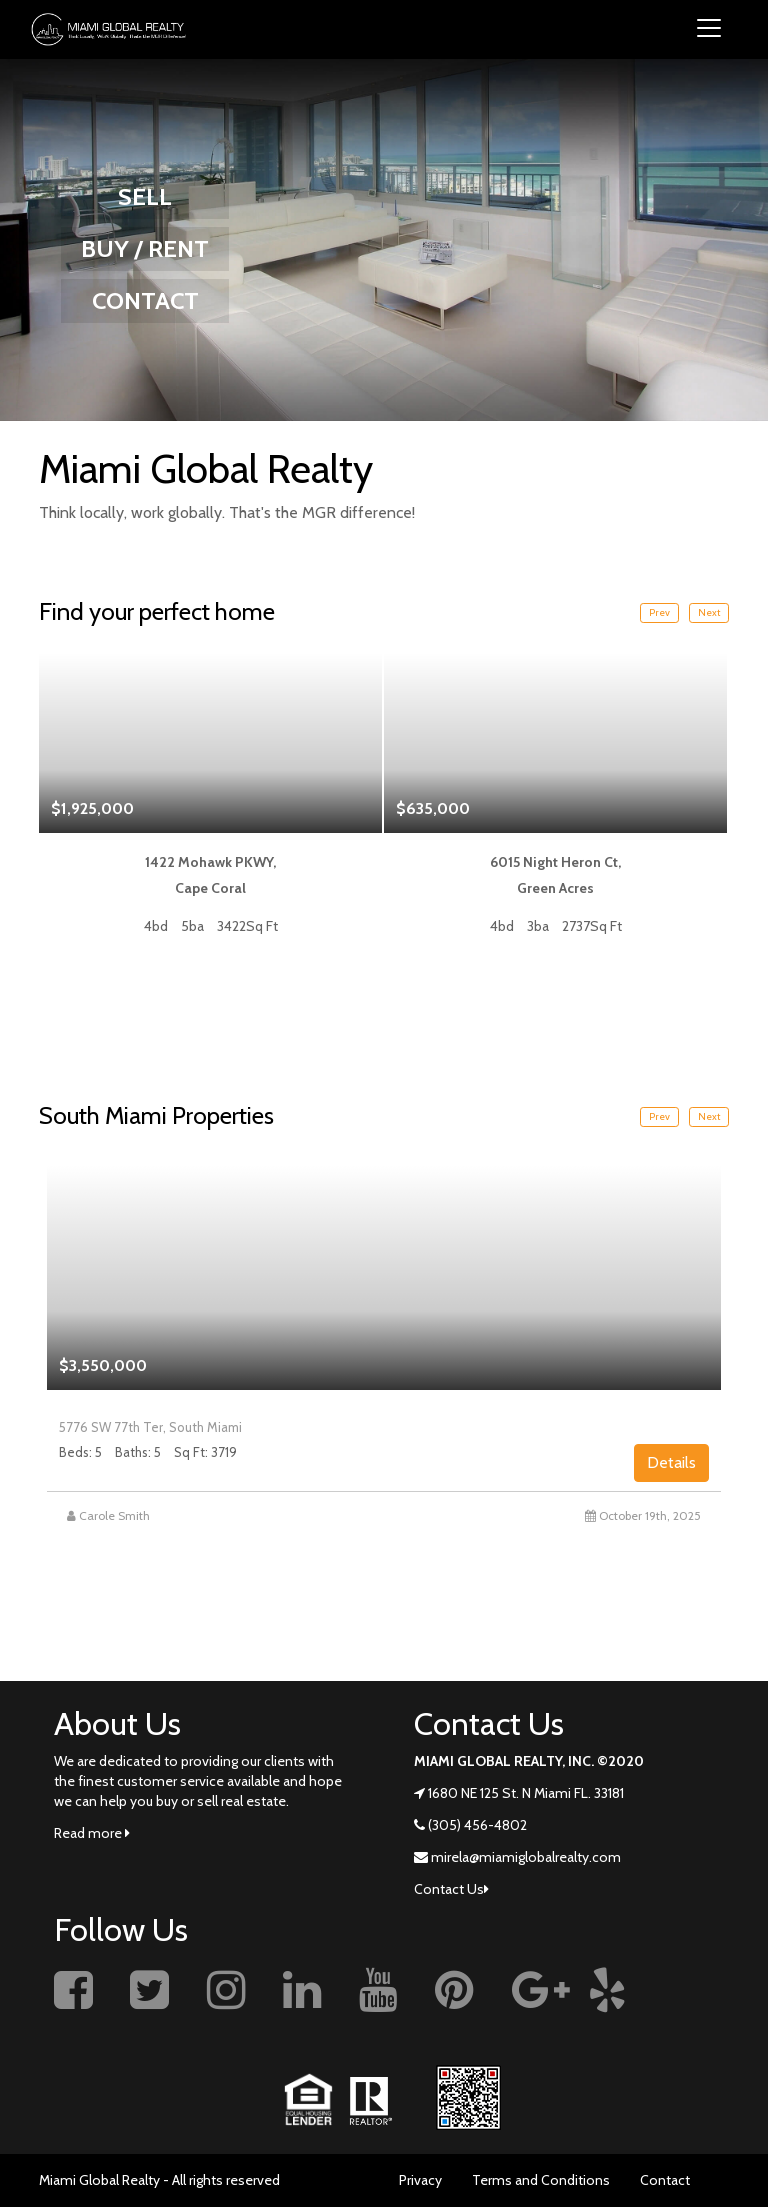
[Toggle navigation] (709, 29)
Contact (665, 2180)
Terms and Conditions (541, 2180)
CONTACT (145, 300)
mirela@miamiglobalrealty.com (526, 1857)
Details (671, 1462)
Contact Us (451, 1889)
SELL (145, 196)
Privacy (420, 2180)
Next (709, 612)
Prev (659, 612)
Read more (92, 1833)
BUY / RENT (145, 248)
